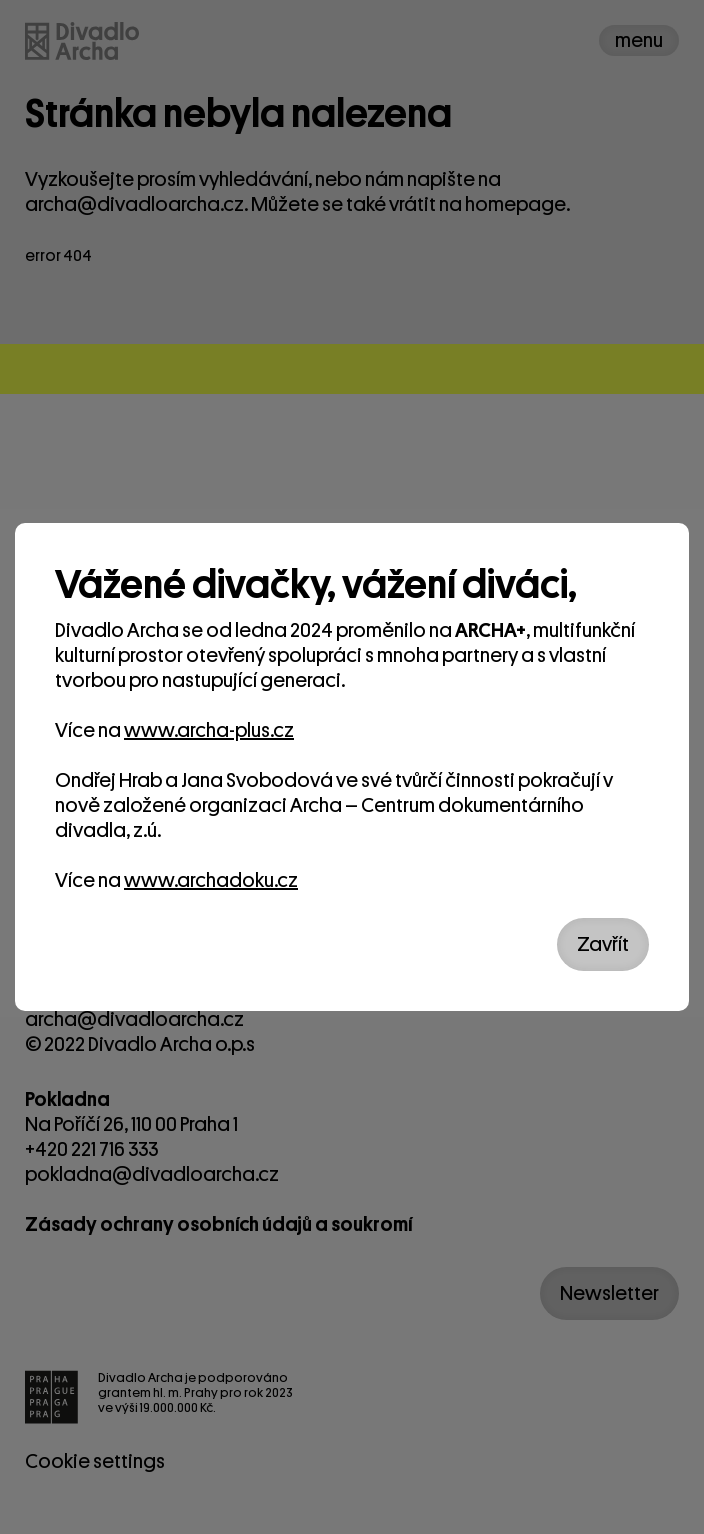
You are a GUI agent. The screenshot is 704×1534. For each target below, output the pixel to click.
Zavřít (603, 944)
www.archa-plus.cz (209, 730)
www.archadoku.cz (211, 880)
